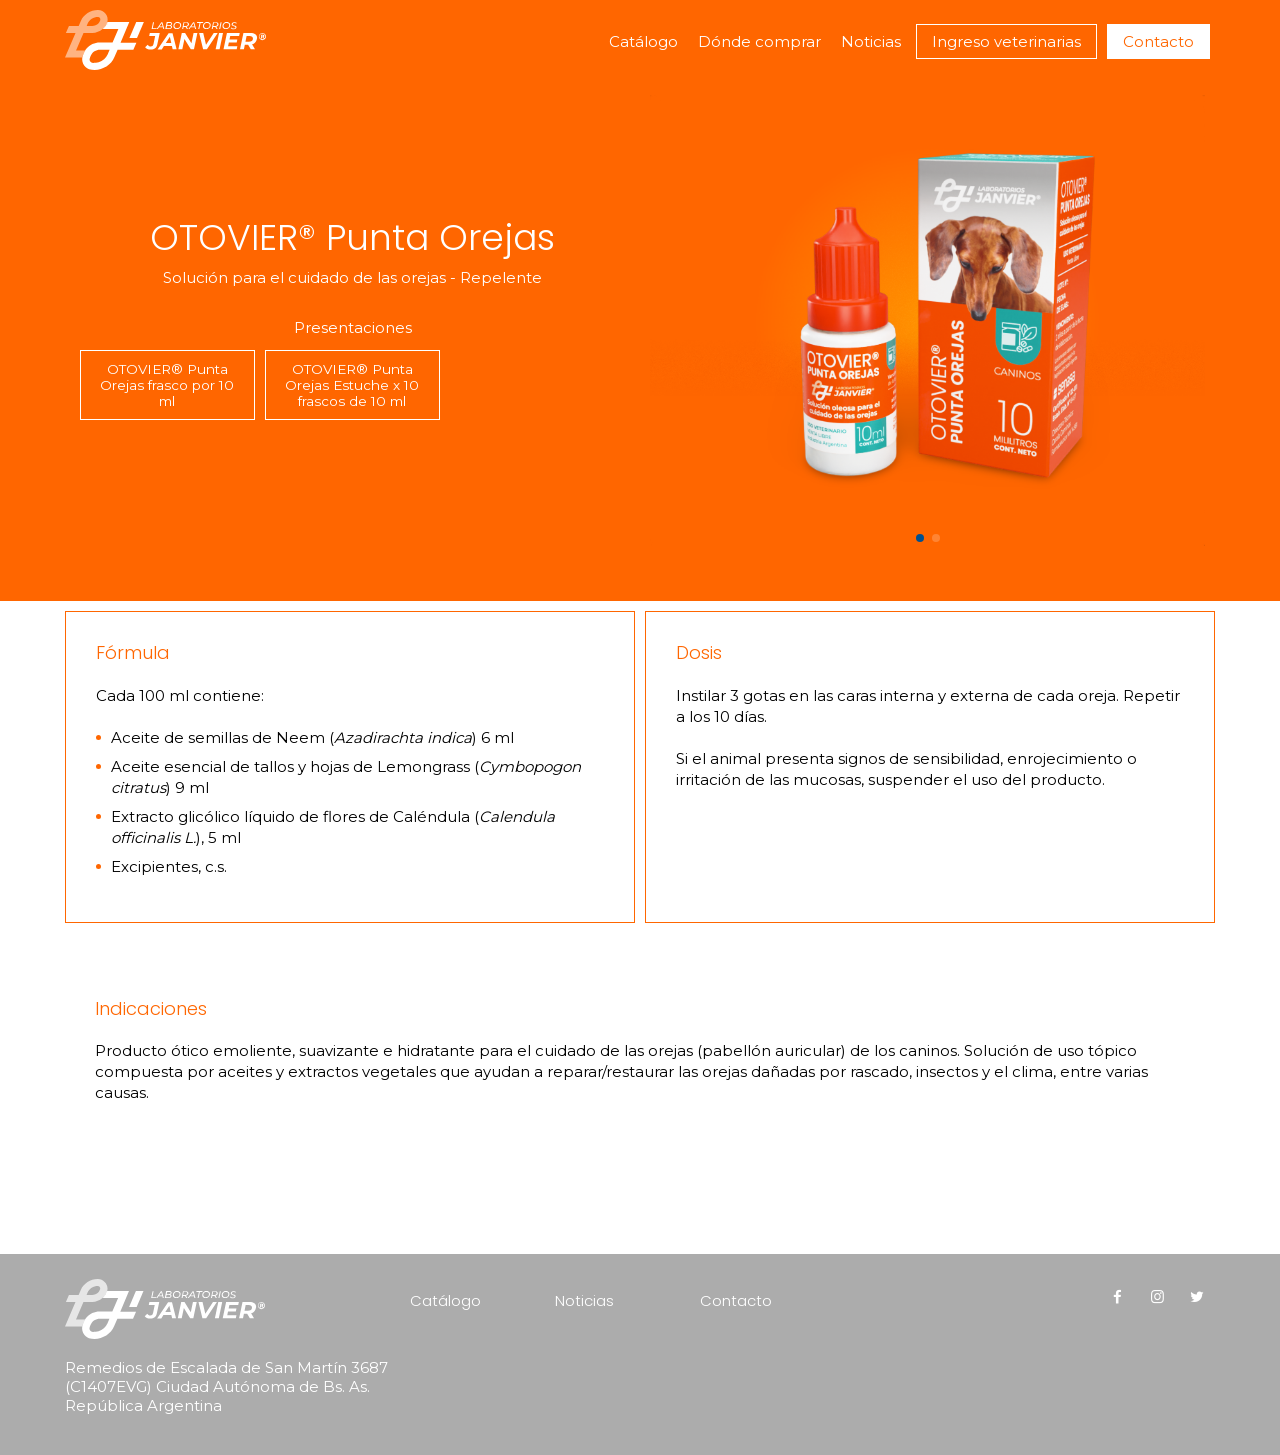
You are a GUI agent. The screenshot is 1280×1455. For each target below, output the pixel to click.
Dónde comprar (759, 41)
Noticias (871, 41)
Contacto (1158, 41)
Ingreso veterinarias (1006, 41)
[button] (920, 538)
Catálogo (643, 41)
